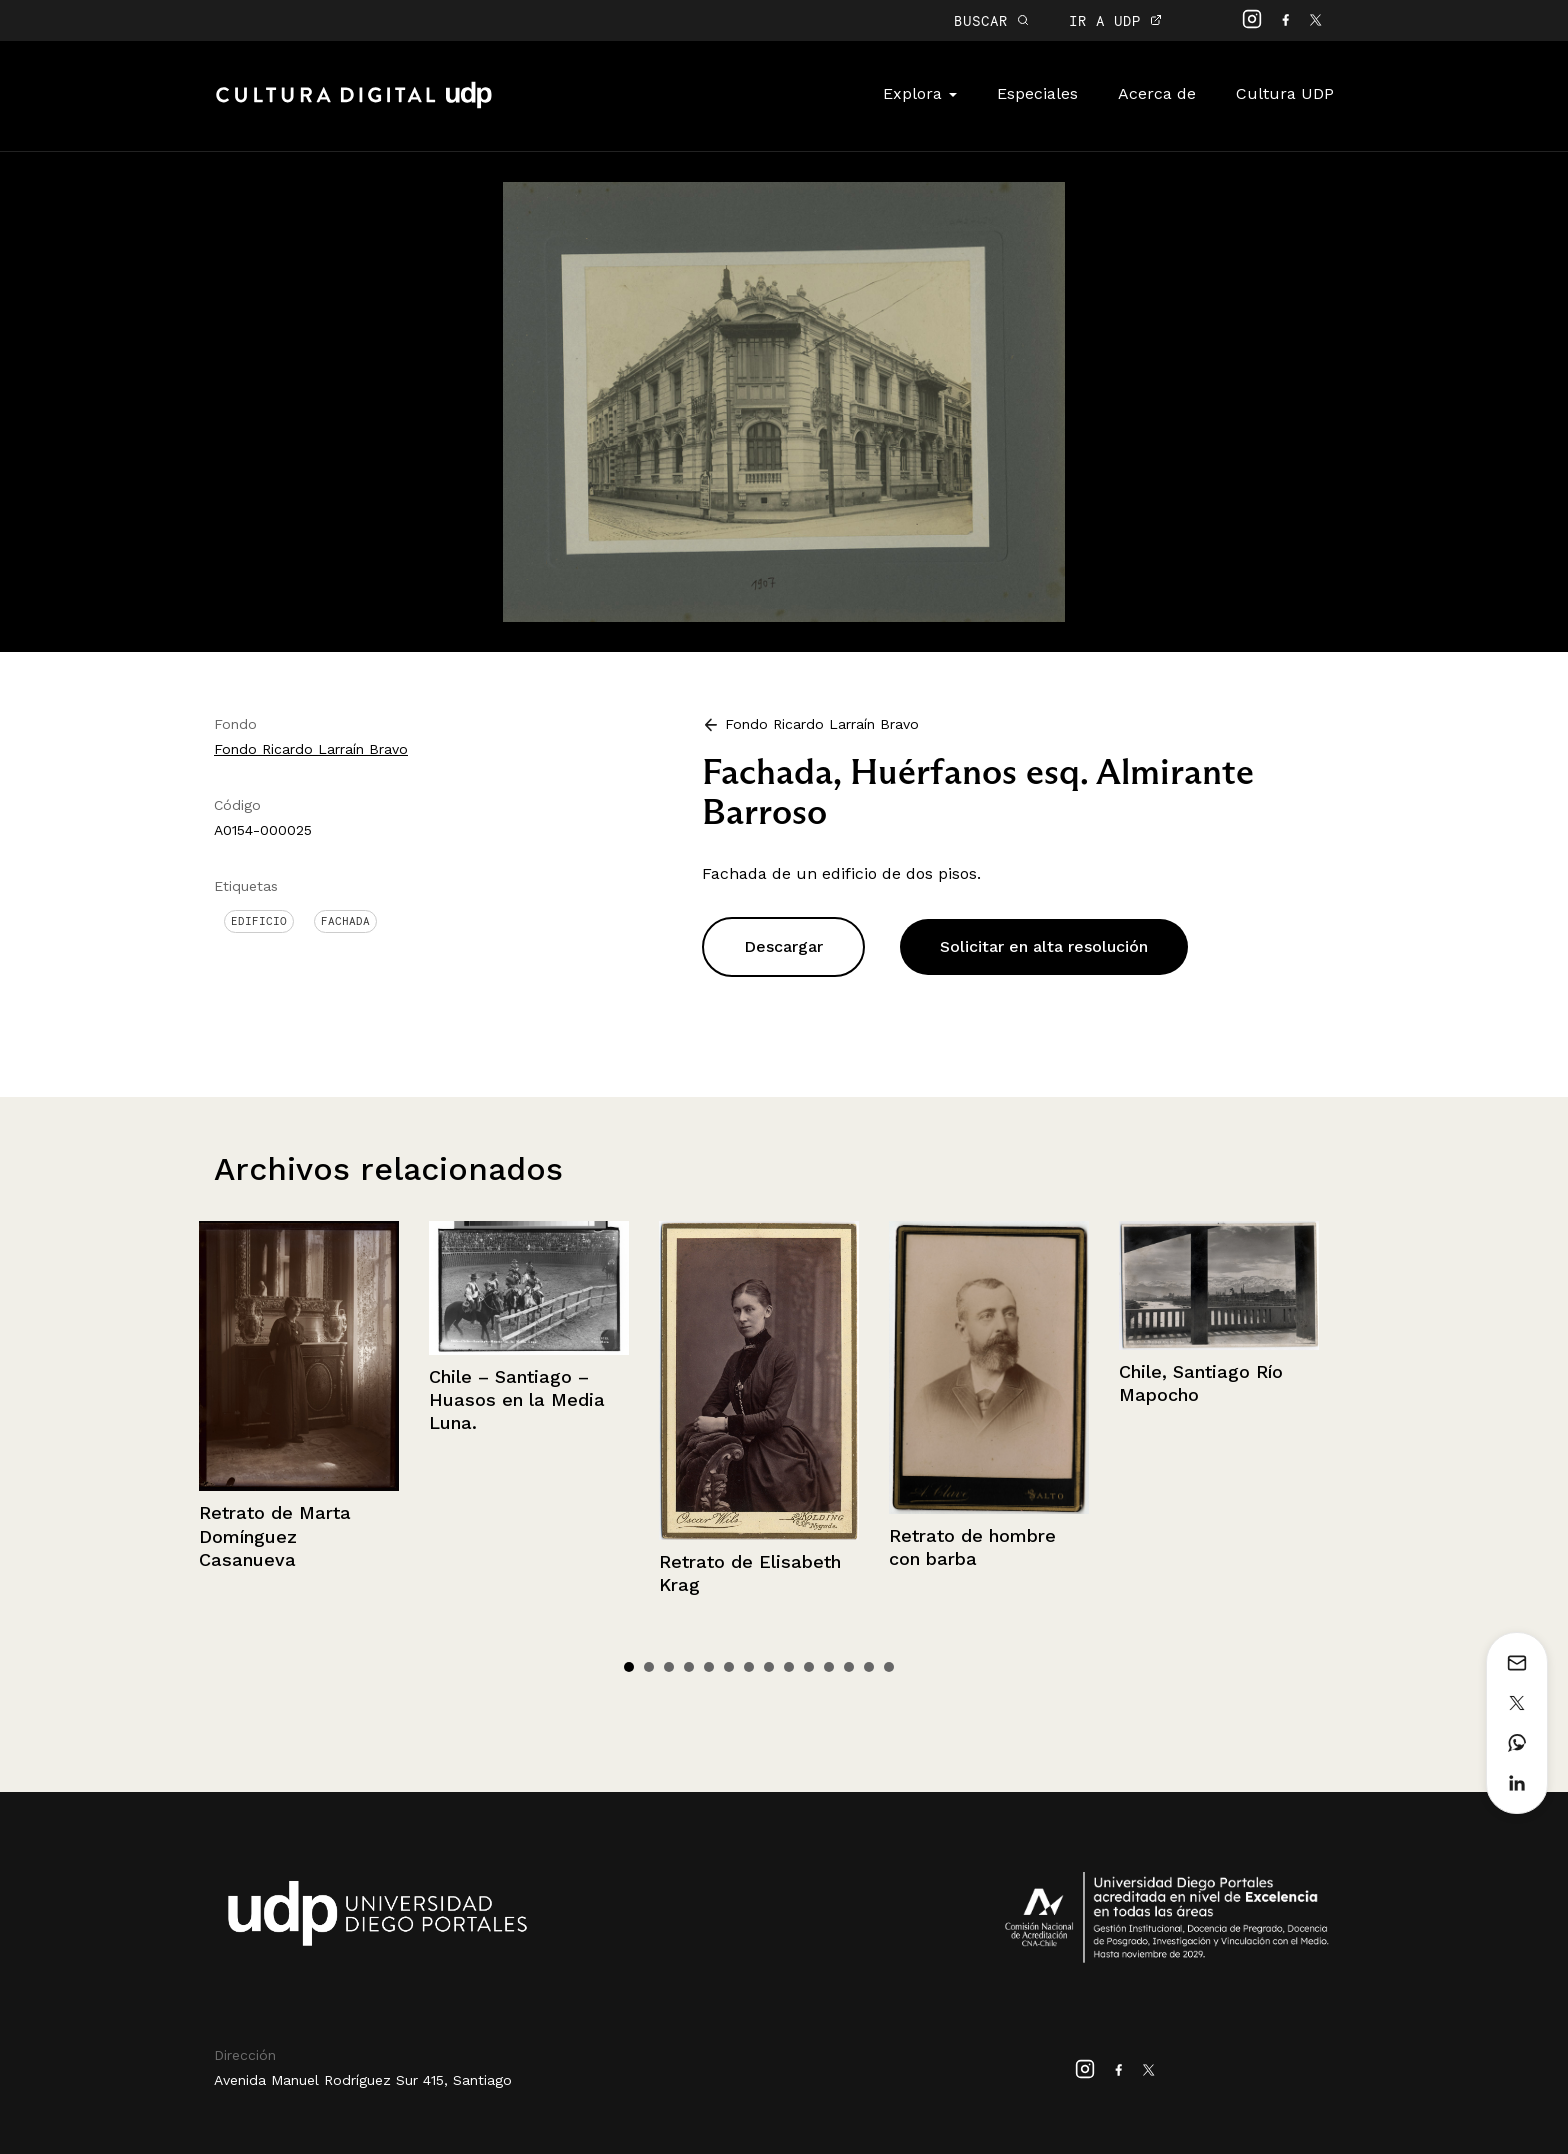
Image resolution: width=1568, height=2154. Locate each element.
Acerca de (1157, 93)
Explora (920, 93)
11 (829, 1667)
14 (889, 1667)
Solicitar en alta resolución (1044, 946)
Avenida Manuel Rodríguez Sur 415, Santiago (363, 2080)
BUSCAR (991, 20)
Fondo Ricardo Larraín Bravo (311, 749)
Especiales (1037, 93)
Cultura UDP (1285, 93)
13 (869, 1667)
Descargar (783, 946)
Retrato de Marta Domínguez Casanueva (275, 1536)
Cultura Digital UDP (354, 106)
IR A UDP (1115, 20)
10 (809, 1667)
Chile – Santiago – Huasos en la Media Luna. (517, 1400)
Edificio (259, 921)
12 (849, 1667)
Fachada (345, 921)
